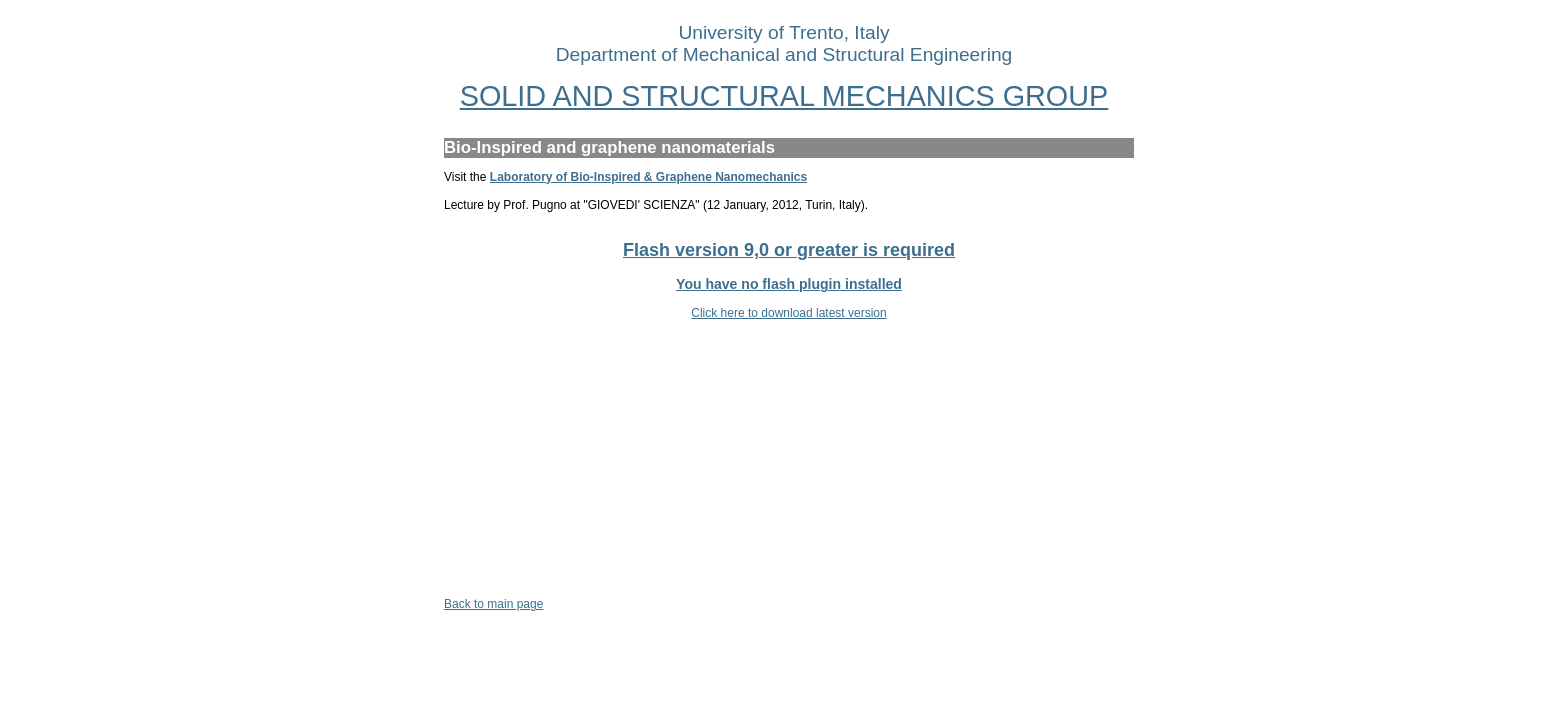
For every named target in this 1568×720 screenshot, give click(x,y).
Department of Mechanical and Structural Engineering (784, 54)
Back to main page (493, 604)
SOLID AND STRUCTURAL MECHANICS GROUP (784, 96)
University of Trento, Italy (783, 32)
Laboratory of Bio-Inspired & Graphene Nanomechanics (648, 177)
